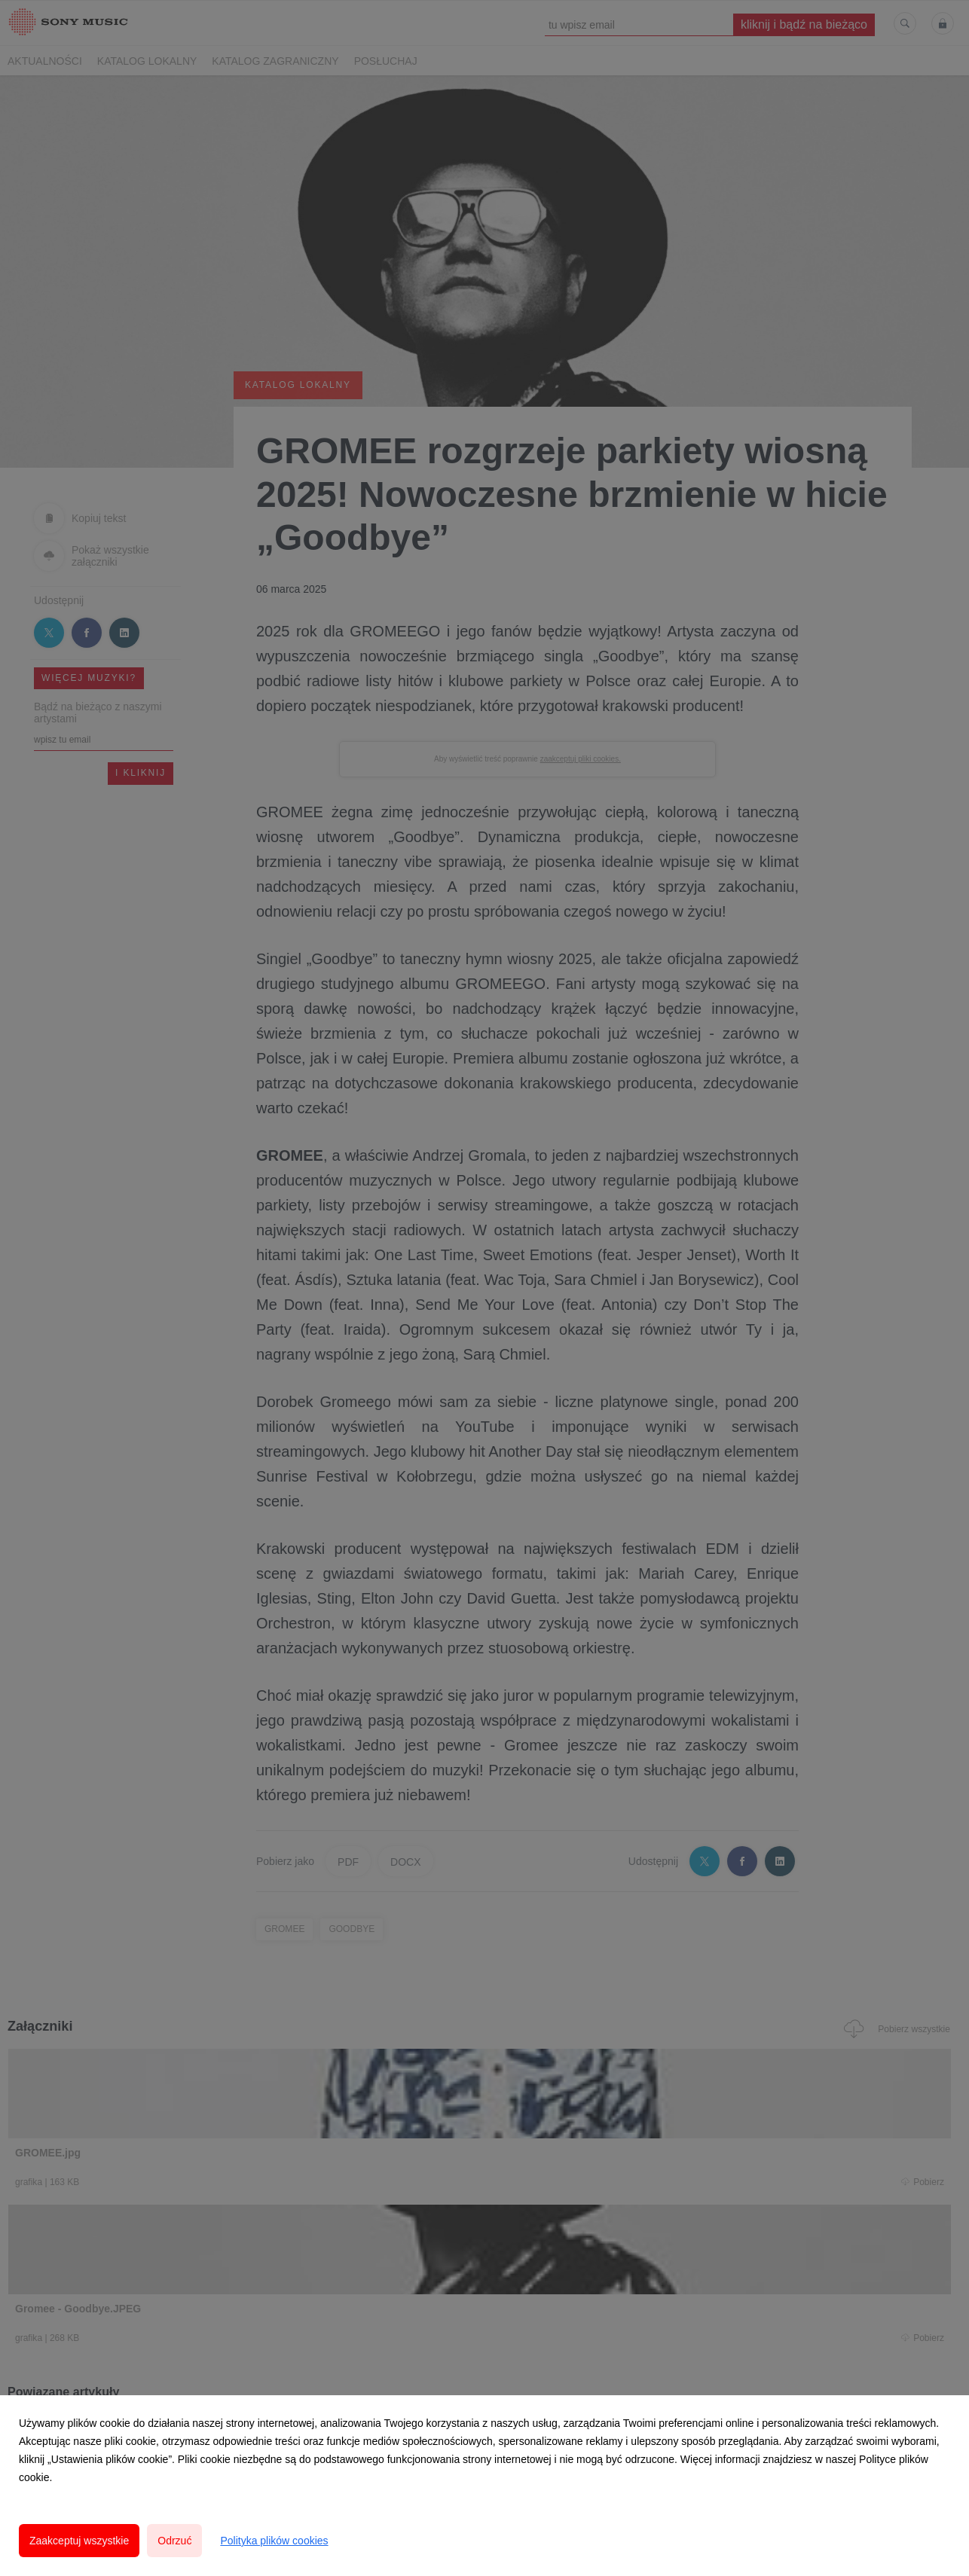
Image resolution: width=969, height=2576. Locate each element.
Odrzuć (174, 2541)
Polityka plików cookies (274, 2541)
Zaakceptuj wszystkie (79, 2541)
